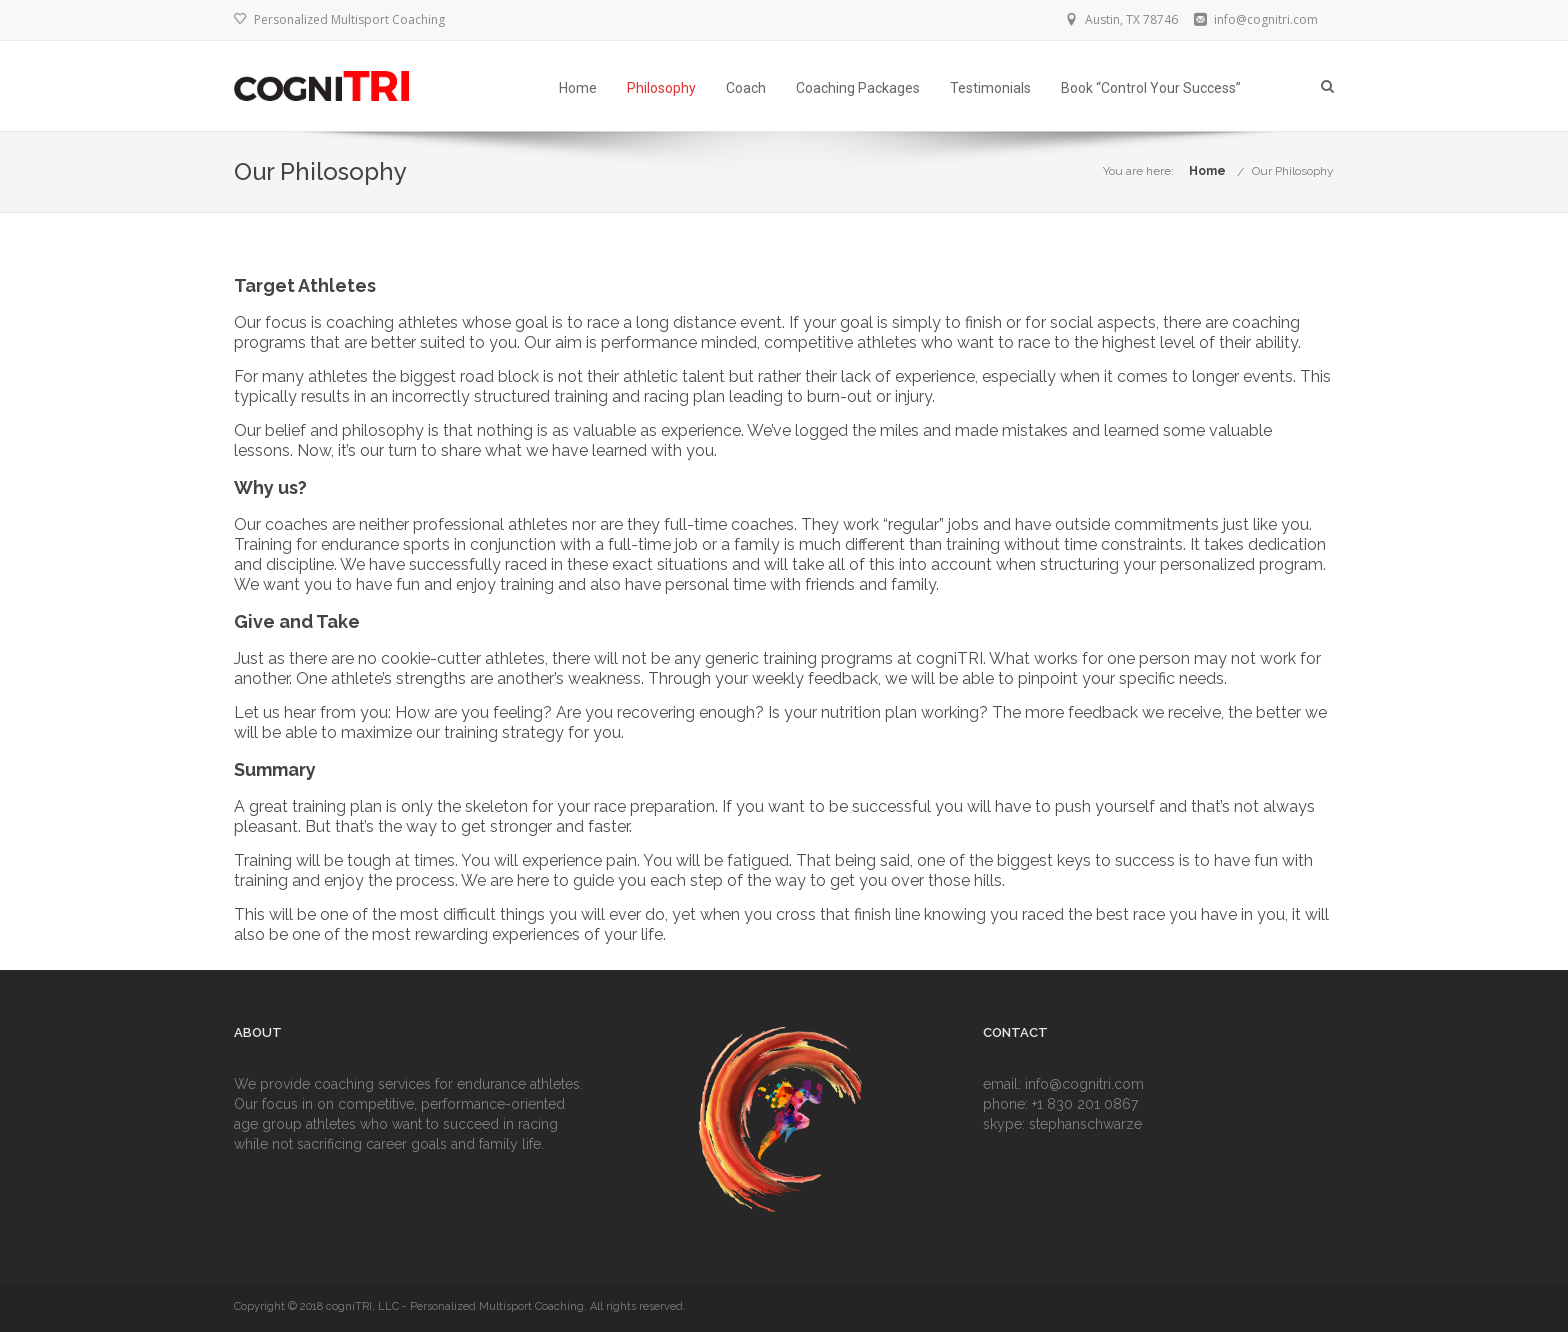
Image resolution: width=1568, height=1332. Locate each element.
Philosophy (661, 88)
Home (578, 88)
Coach (746, 88)
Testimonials (990, 88)
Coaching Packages (858, 88)
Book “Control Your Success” (1151, 88)
